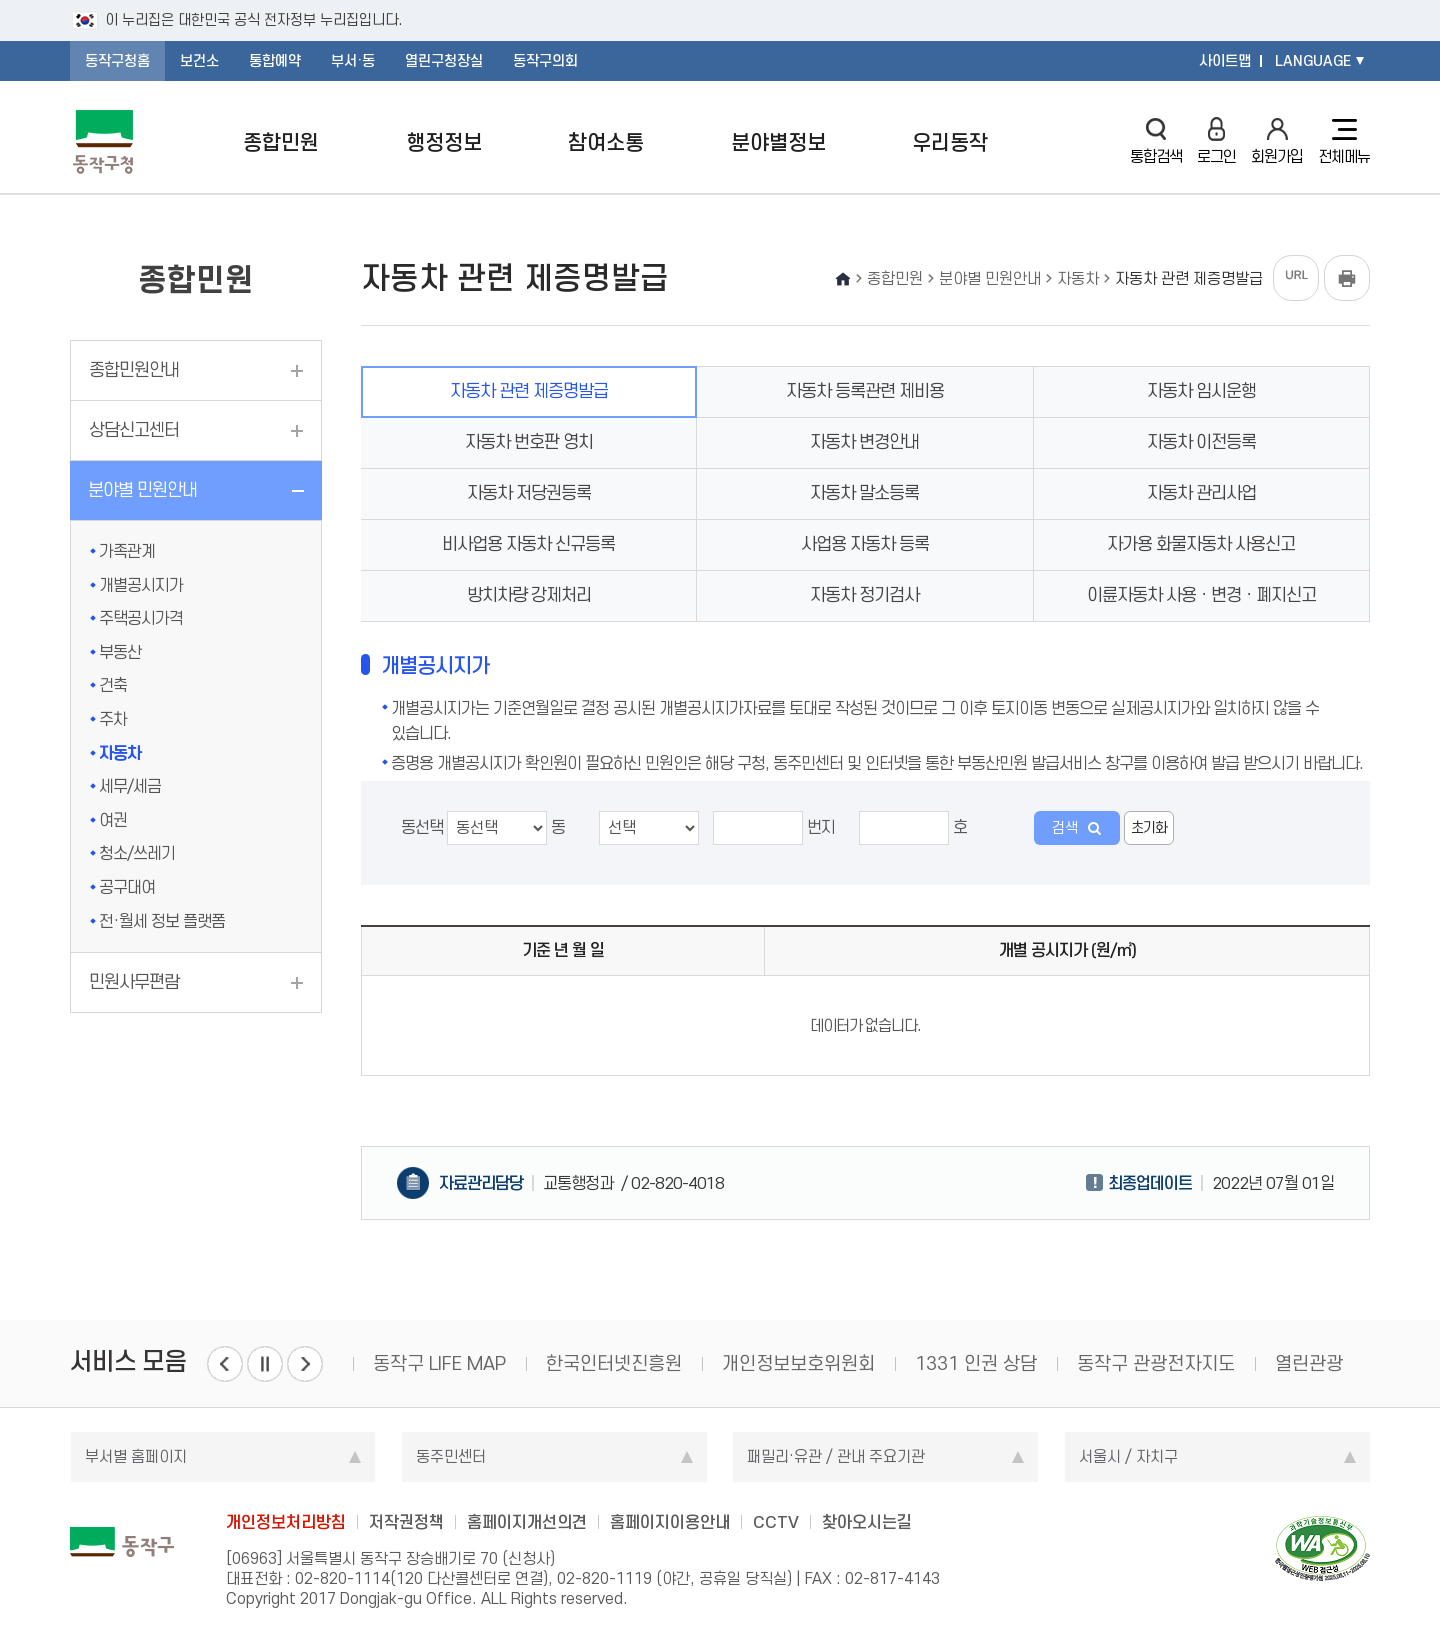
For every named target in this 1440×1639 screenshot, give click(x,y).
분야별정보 (778, 142)
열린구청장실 (444, 61)
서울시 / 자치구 (1128, 1456)
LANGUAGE (1313, 61)
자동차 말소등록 (864, 493)
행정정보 (444, 142)
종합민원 (281, 142)
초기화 (1149, 828)
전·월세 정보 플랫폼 (162, 921)
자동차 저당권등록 (529, 493)
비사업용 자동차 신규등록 (528, 544)
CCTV (776, 1522)
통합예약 (275, 61)
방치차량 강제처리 (529, 595)
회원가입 (1277, 141)
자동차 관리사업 (1201, 493)
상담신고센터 (134, 430)
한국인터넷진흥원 (614, 1363)
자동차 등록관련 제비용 (865, 391)
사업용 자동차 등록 (865, 544)
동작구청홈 (117, 61)
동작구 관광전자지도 (1156, 1363)
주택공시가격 (141, 618)
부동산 (120, 652)
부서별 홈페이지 (136, 1456)
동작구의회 (545, 61)
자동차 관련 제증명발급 (529, 391)
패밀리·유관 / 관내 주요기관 (836, 1456)
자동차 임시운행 (1201, 391)
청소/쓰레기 (137, 853)
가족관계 (127, 551)
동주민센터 (451, 1456)
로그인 (1216, 141)
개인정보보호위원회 (798, 1363)
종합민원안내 (134, 370)
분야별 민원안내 (142, 490)
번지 (774, 828)
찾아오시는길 (867, 1522)
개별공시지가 (141, 585)
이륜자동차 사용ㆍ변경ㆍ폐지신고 (1201, 595)
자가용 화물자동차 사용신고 (1201, 544)
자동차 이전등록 (1201, 442)
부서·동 (353, 61)
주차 (113, 719)
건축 (113, 685)
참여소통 (606, 142)
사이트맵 (1225, 61)
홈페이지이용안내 (670, 1522)
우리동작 (950, 142)
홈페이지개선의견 (527, 1522)
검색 (1065, 828)
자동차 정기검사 (864, 595)
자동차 (120, 753)
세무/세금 (130, 786)
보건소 (199, 61)
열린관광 (1309, 1363)
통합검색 (1156, 141)
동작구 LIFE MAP (439, 1363)
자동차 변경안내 (864, 442)
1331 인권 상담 (976, 1363)
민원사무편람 (134, 982)
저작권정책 (406, 1522)
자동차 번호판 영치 (529, 442)
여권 (113, 820)
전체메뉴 (1344, 142)
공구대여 (127, 887)
